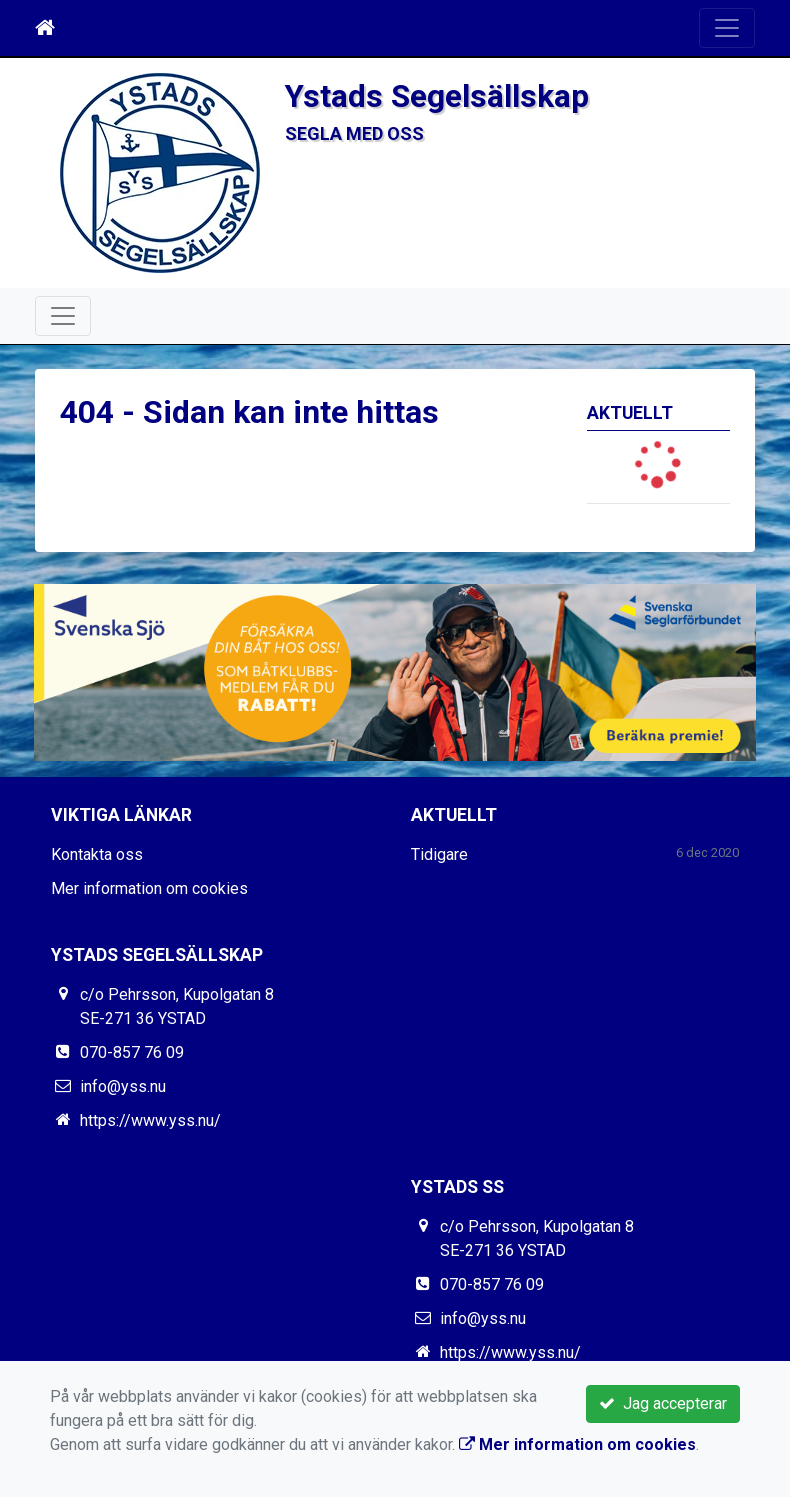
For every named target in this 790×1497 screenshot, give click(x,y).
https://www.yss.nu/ (150, 1120)
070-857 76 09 (132, 1052)
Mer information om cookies (149, 888)
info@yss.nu (123, 1086)
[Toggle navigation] (727, 28)
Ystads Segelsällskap (437, 96)
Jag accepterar (663, 1403)
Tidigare (439, 854)
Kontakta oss (97, 854)
